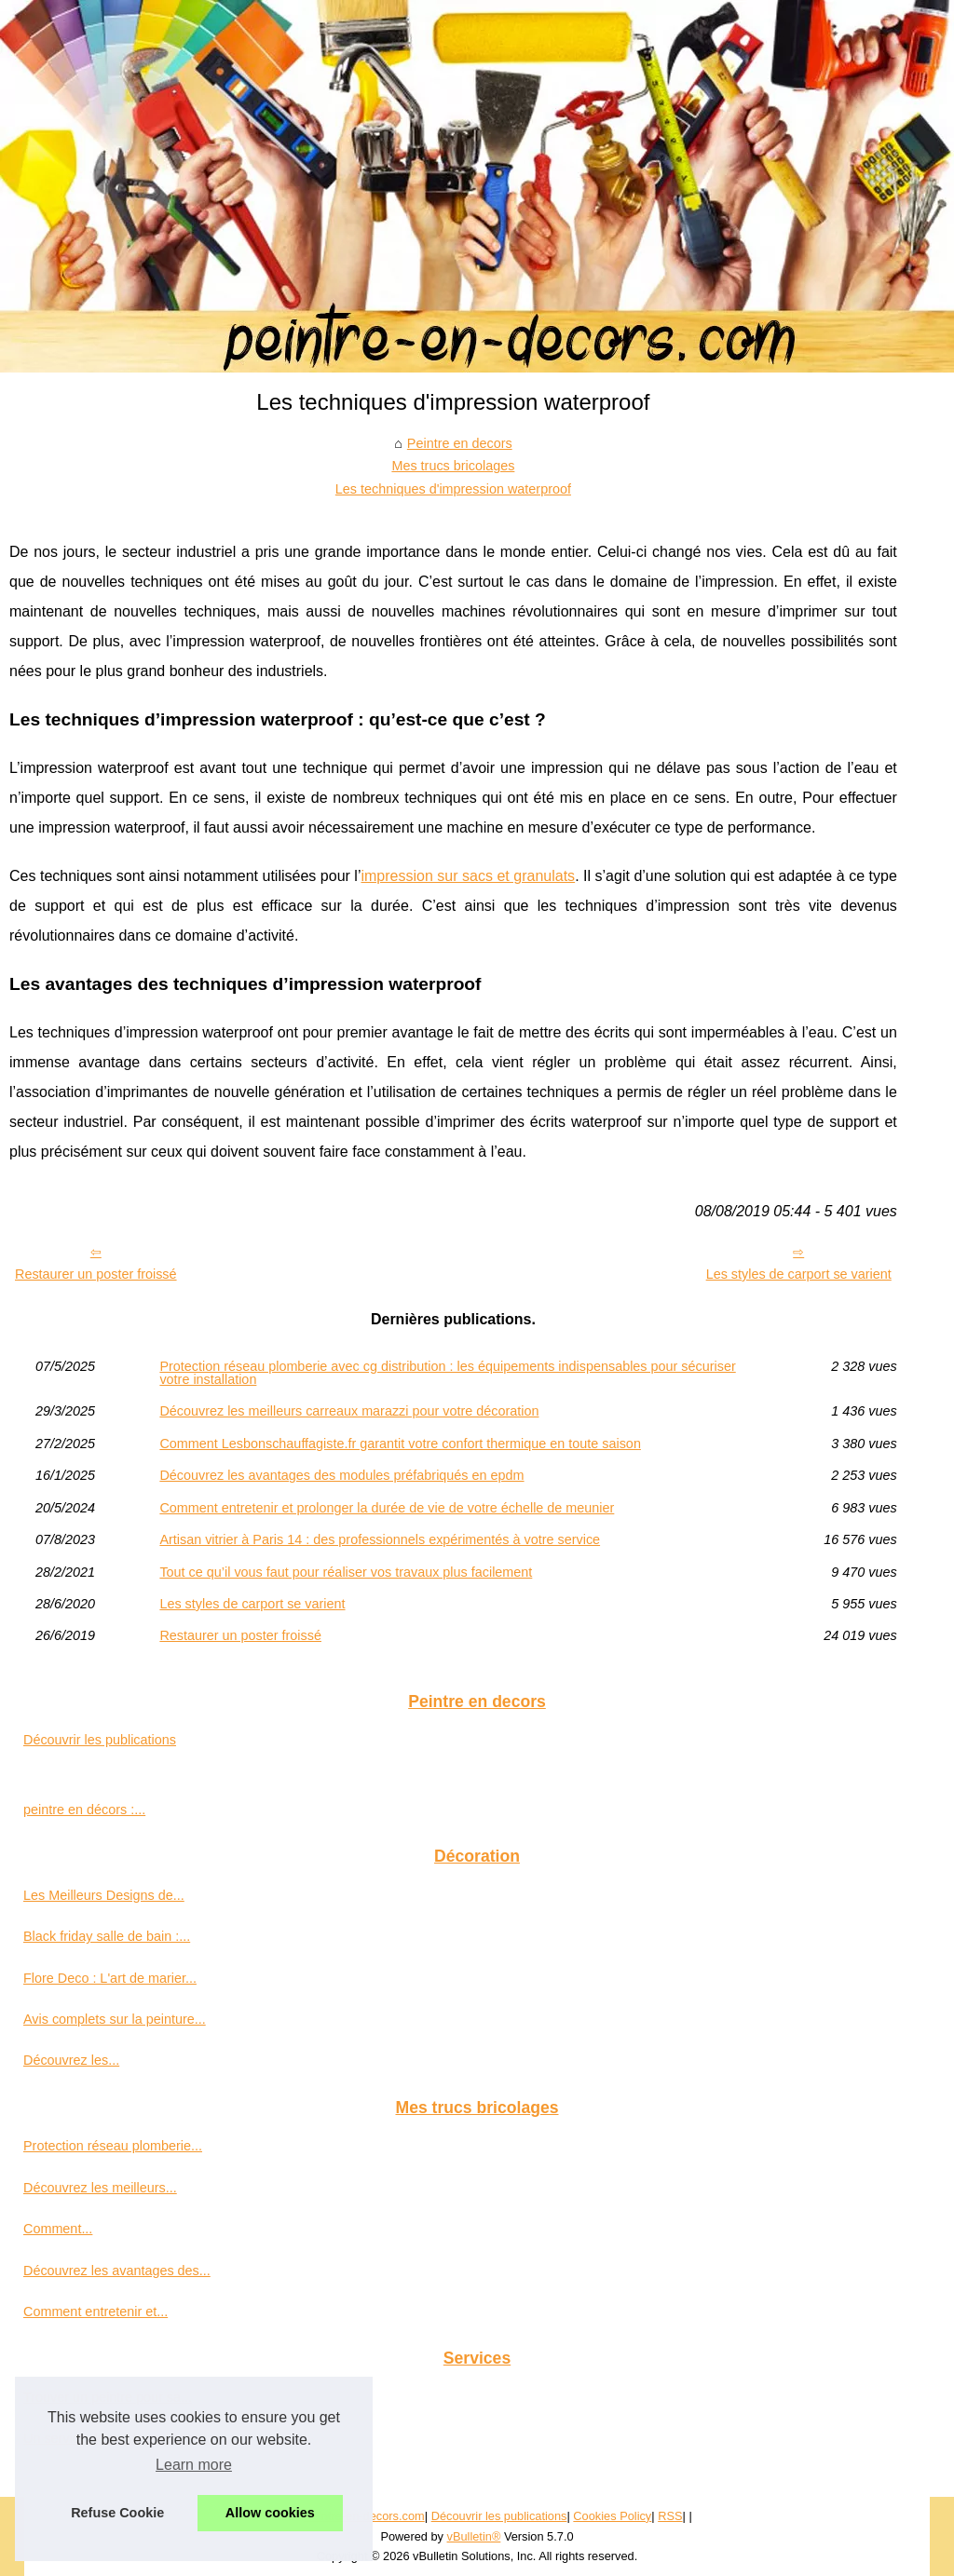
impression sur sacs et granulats (468, 876)
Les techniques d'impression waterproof (453, 488)
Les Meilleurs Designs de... (103, 1895)
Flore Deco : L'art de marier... (110, 1978)
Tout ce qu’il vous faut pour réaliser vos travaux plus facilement (345, 1572)
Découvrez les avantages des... (117, 2270)
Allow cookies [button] (270, 2512)
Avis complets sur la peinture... (114, 2019)
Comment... (57, 2228)
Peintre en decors (459, 443)
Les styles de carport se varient (799, 1274)
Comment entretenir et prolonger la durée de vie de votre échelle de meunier (386, 1507)
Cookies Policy (612, 2516)
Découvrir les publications (99, 1739)
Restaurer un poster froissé (96, 1274)
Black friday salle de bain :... (106, 1936)
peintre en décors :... (84, 1809)
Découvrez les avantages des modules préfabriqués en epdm (341, 1475)
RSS (670, 2516)
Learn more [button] (194, 2465)
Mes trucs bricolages (452, 465)
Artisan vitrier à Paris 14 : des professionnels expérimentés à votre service (379, 1539)
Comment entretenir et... (95, 2311)
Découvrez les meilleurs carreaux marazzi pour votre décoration (348, 1410)
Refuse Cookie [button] (117, 2512)
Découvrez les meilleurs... (100, 2187)
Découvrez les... (71, 2060)
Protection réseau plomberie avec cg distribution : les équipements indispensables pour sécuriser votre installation (447, 1373)
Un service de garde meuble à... (118, 2438)
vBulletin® (474, 2536)
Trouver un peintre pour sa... (107, 2397)
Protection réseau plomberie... (112, 2145)
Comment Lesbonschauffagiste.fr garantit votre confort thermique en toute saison (400, 1443)
